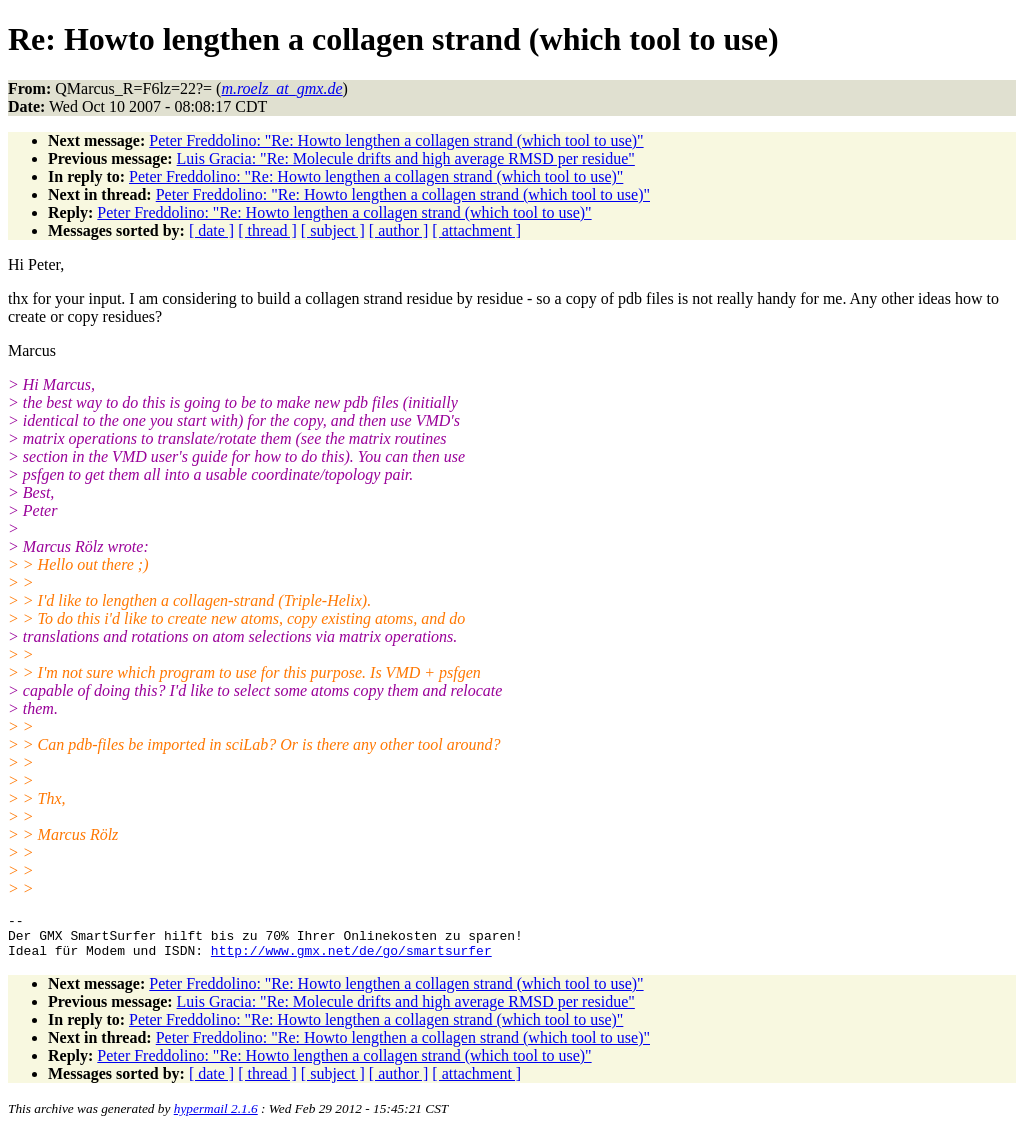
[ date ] (211, 230)
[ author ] (399, 230)
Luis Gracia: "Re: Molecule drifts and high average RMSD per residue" (406, 158)
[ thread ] (267, 230)
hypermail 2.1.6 (216, 1117)
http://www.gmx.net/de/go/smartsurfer (351, 959)
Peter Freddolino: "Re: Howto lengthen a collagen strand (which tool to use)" (396, 140)
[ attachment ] (476, 230)
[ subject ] (333, 230)
